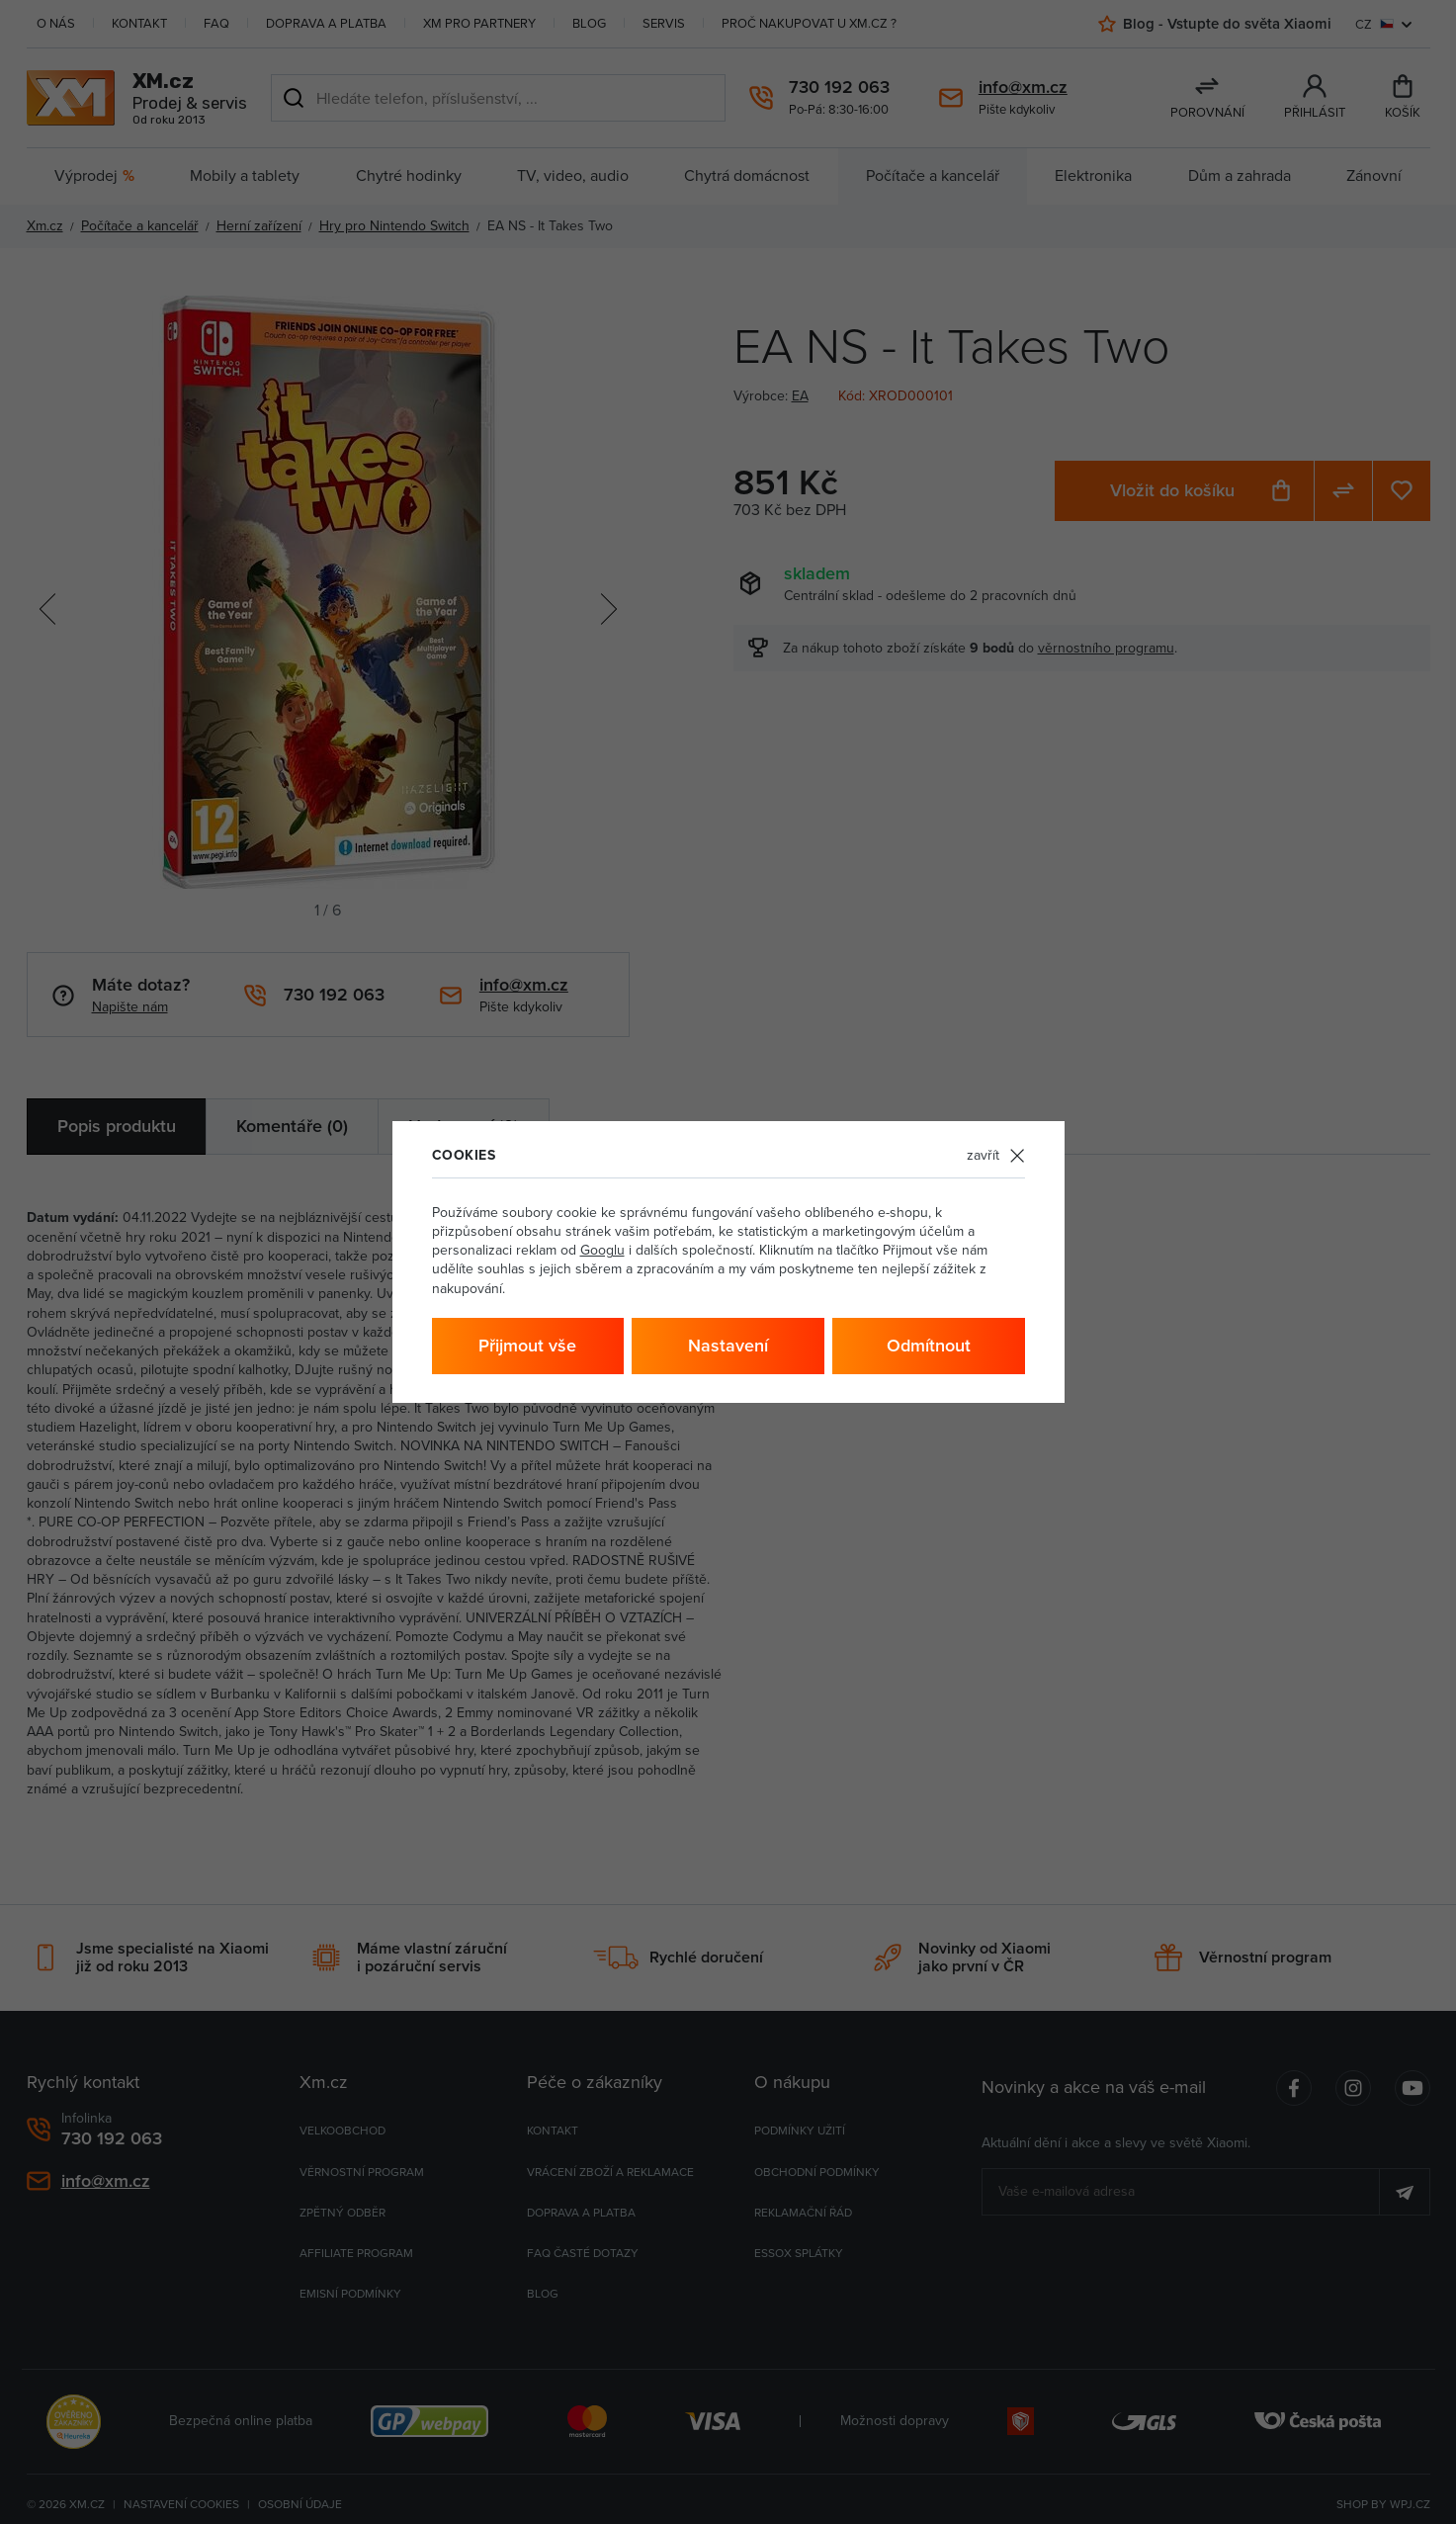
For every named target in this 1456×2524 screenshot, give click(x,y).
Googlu (602, 1250)
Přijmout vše (527, 1345)
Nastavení (728, 1345)
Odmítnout (929, 1345)
